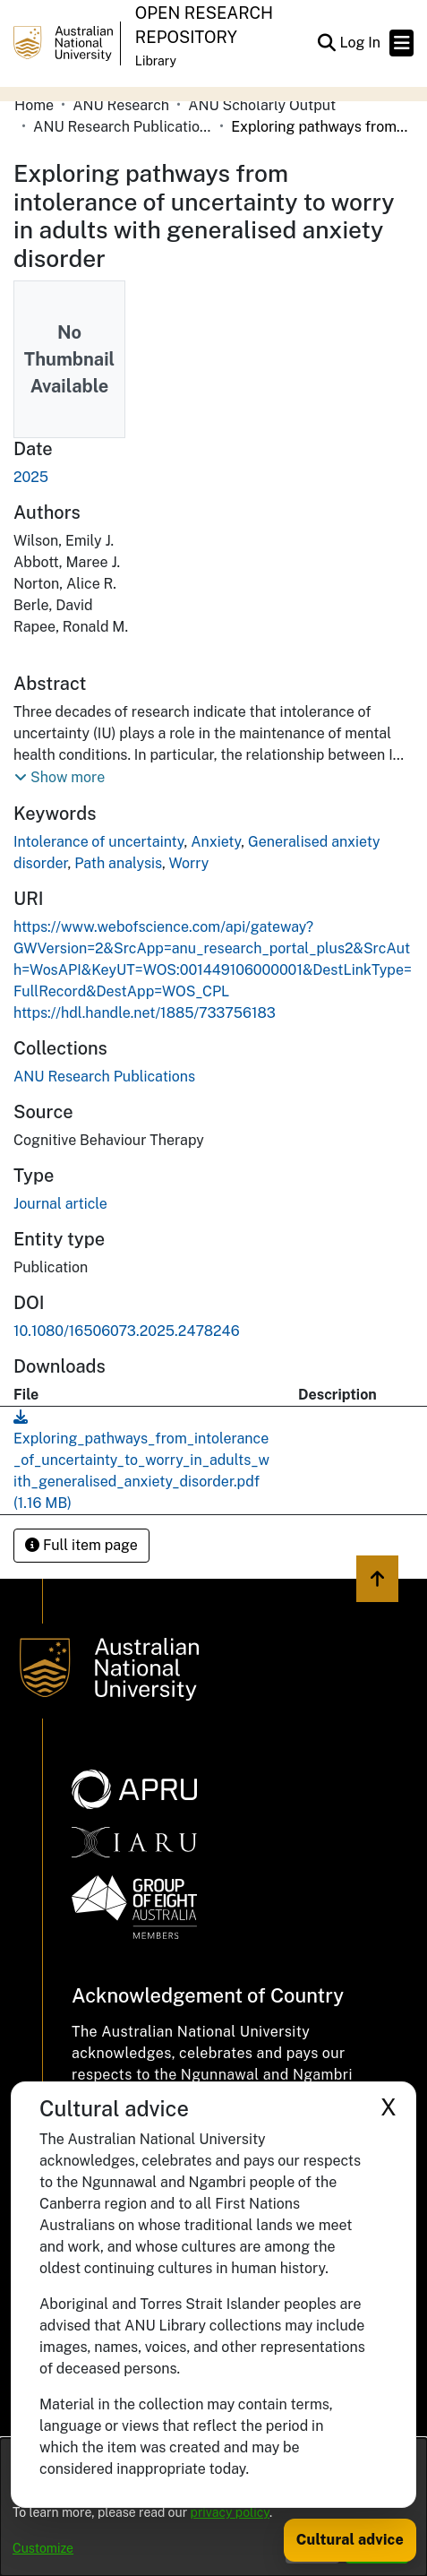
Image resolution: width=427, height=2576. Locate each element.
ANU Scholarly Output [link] (262, 105)
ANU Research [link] (121, 105)
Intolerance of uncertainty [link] (98, 841)
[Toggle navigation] (401, 43)
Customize (43, 2548)
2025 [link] (30, 477)
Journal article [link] (60, 1203)
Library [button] (155, 61)
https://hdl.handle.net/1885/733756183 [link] (144, 1012)
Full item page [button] (81, 1545)
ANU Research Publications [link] (122, 126)
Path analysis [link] (118, 863)
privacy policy (230, 2512)
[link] (104, 1076)
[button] (326, 43)
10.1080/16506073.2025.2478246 (126, 1331)
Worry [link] (188, 863)
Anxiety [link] (216, 841)
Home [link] (34, 105)
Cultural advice (350, 2539)
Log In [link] (360, 42)
